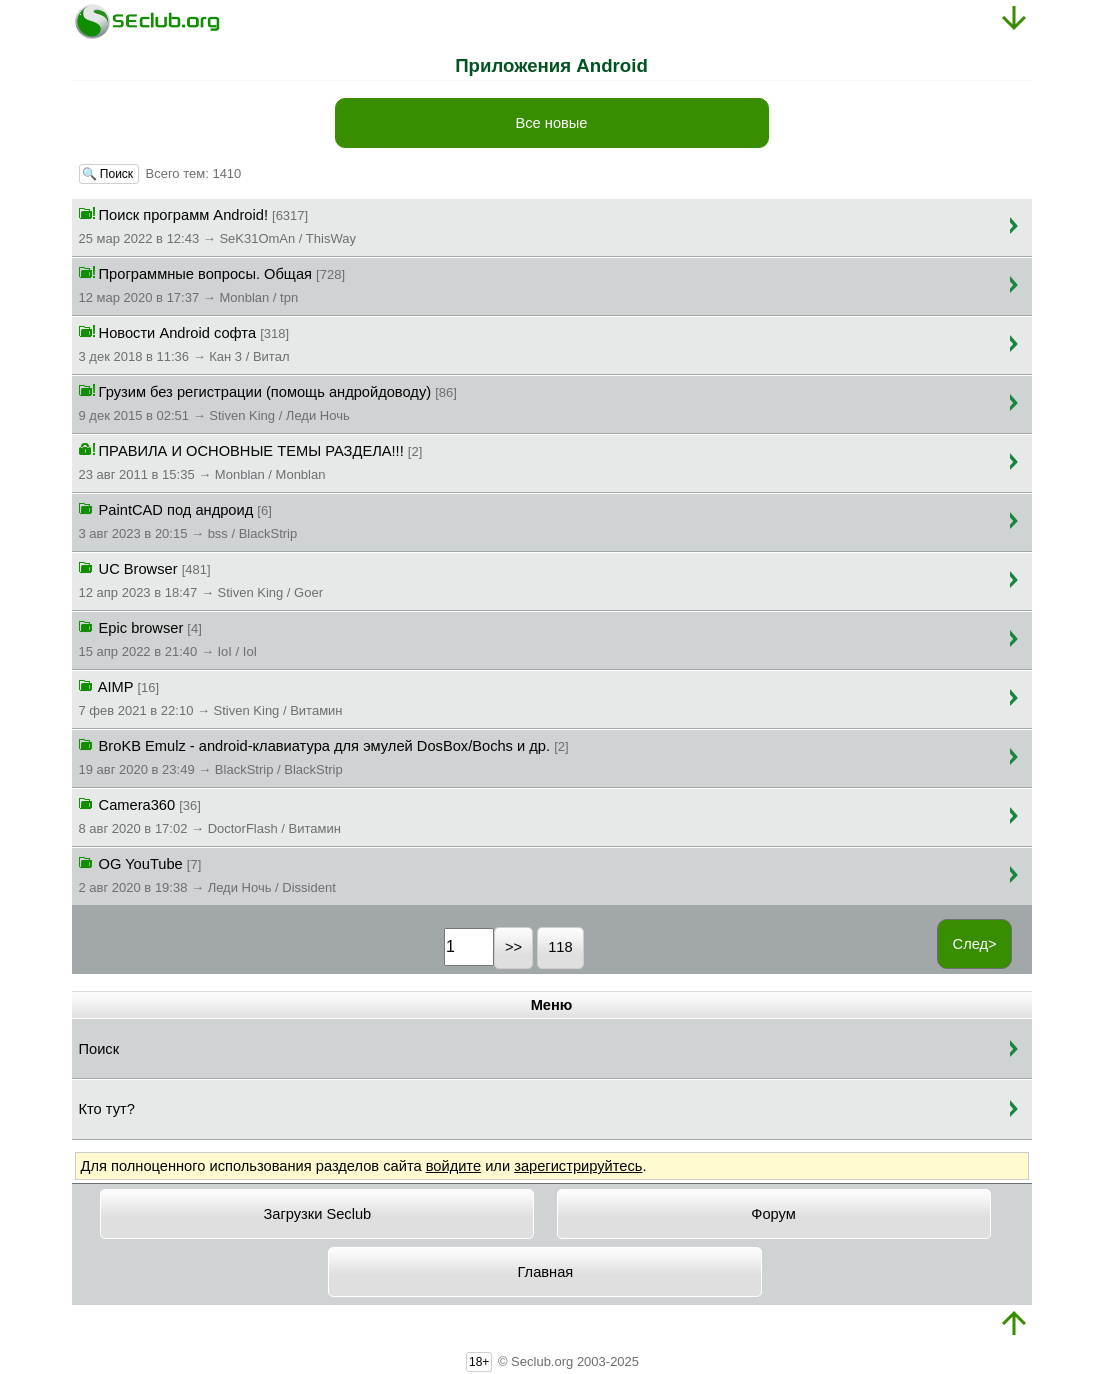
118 (560, 947)
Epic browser (168, 638)
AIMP (211, 697)
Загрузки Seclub (317, 1214)
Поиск (99, 1049)
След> (975, 944)
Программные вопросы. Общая (212, 284)
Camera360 (210, 815)
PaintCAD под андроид (188, 520)
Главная (546, 1272)
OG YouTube (207, 874)
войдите (453, 1166)
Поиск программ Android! (217, 225)
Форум (773, 1214)
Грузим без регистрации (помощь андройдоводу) (268, 402)
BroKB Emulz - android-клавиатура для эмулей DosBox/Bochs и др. (324, 756)
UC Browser (201, 579)
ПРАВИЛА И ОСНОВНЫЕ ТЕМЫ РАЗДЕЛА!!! (251, 461)
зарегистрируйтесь (578, 1166)
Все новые (551, 123)
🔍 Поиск (109, 174)
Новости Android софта (184, 343)
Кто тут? (107, 1109)
